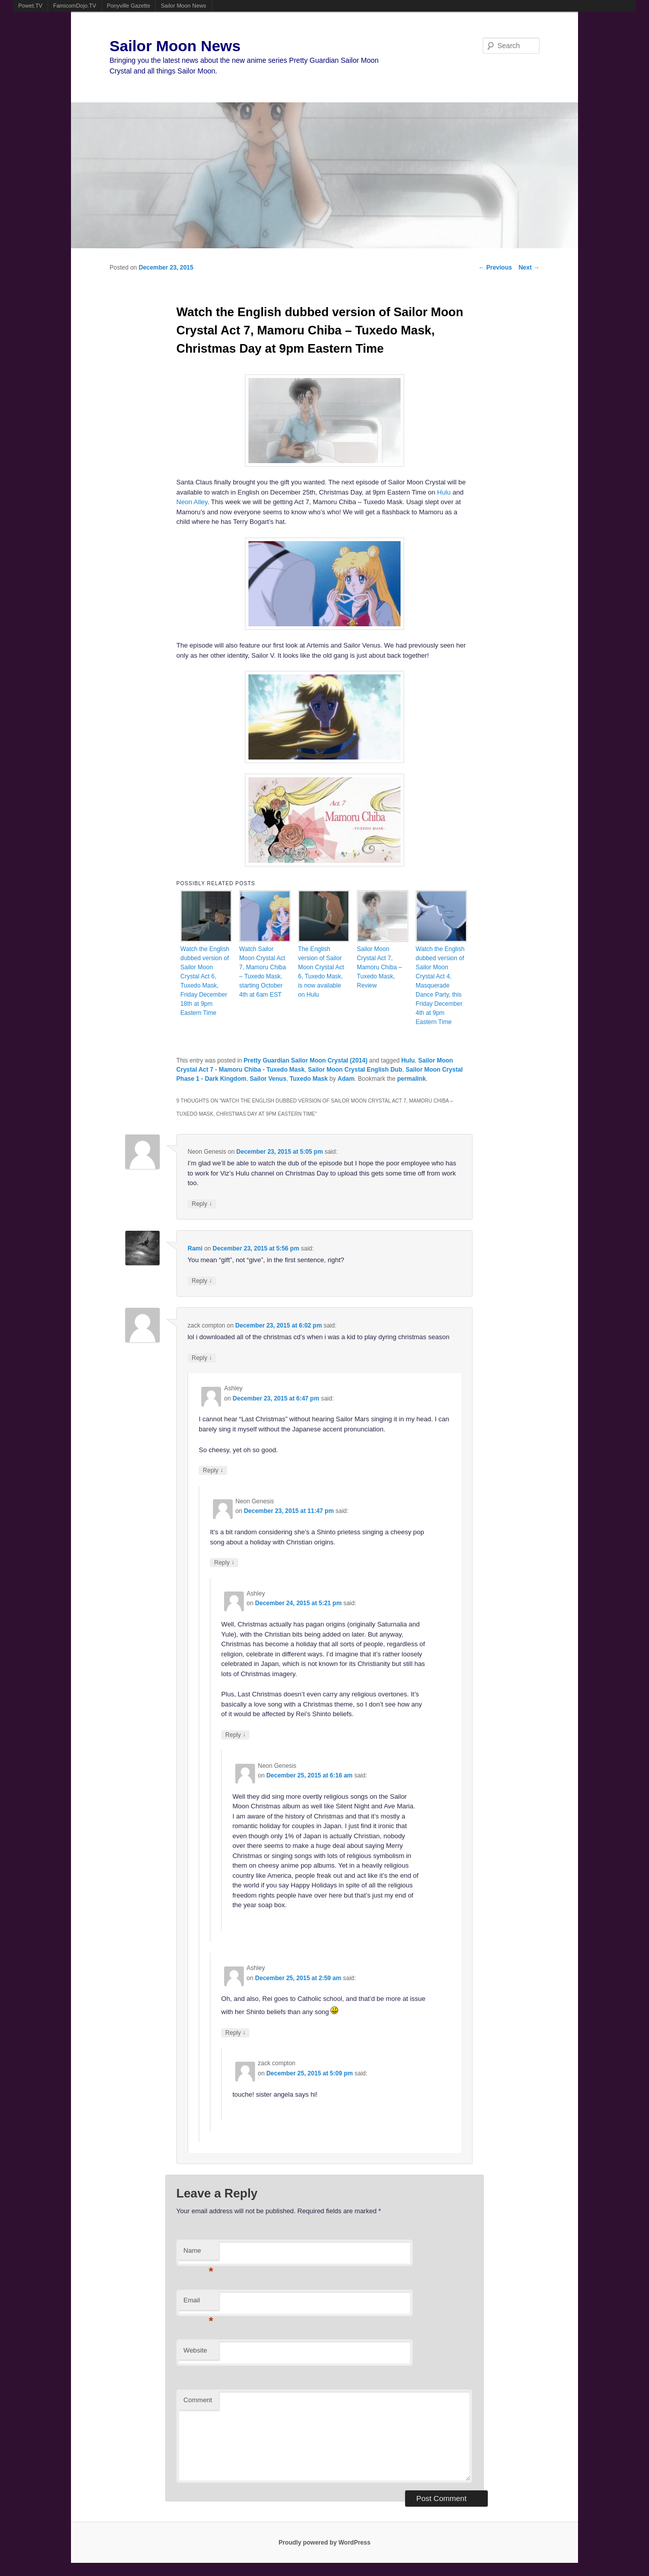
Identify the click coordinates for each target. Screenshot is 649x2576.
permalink (411, 1078)
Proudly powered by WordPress (324, 2542)
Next (529, 267)
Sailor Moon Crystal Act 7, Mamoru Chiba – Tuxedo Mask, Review (379, 967)
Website (195, 2350)
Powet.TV (30, 6)
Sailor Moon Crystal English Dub (355, 1069)
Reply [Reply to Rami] (202, 1280)
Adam (346, 1078)
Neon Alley (191, 502)
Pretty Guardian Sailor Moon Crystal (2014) (306, 1060)
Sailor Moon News (183, 6)
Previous (495, 267)
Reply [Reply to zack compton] (202, 1357)
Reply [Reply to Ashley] (213, 1470)
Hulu (444, 492)
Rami (195, 1248)
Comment (198, 2400)
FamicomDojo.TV (74, 6)
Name (198, 2253)
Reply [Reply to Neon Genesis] (202, 1203)
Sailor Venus (268, 1078)
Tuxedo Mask (309, 1078)
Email (198, 2303)
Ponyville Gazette (129, 6)
